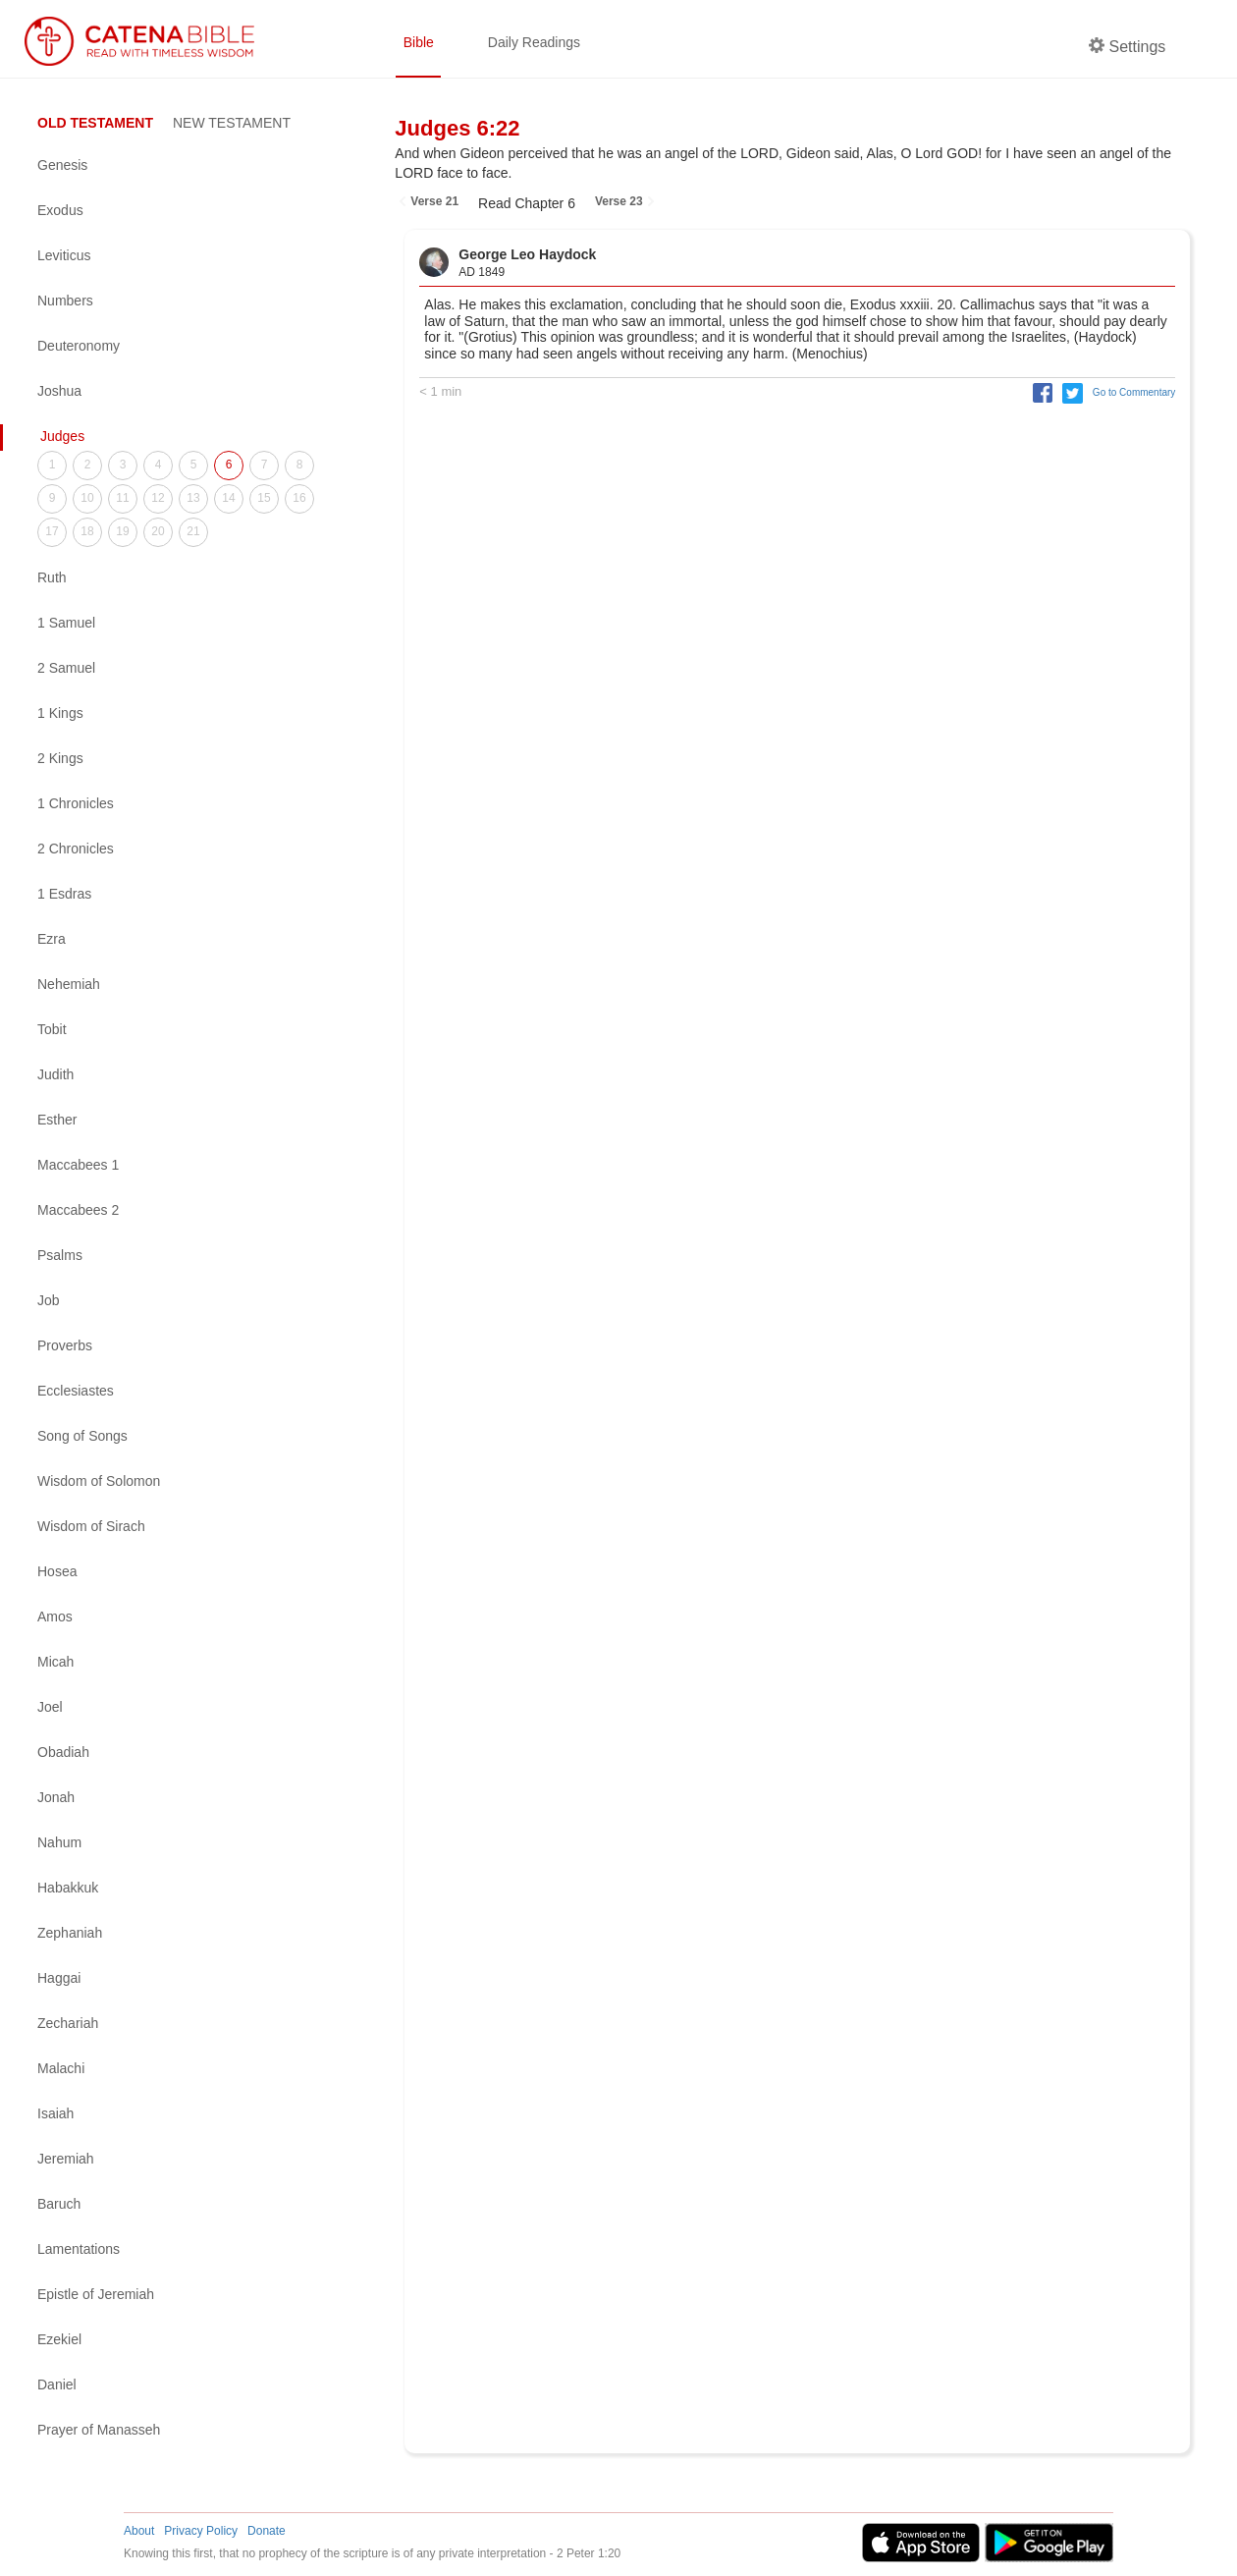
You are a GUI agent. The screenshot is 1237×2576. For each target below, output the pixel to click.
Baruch (59, 2204)
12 (157, 498)
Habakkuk (67, 1887)
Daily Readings (534, 42)
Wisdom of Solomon (98, 1481)
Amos (55, 1616)
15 (263, 498)
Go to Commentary (1135, 392)
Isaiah (55, 2113)
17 (51, 531)
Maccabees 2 (78, 1210)
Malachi (60, 2068)
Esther (57, 1119)
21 (193, 531)
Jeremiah (65, 2158)
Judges (62, 436)
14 (228, 498)
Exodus (60, 210)
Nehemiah (68, 984)
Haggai (59, 1978)
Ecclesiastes (75, 1390)
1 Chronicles (75, 803)
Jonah (56, 1797)
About (139, 2531)
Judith (55, 1074)
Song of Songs (82, 1436)
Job (48, 1300)
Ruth (52, 577)
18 (87, 531)
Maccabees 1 (78, 1165)
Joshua (59, 391)
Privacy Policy (201, 2531)
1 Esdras (64, 894)
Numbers (65, 300)
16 (299, 498)
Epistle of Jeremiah (95, 2294)
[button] (1038, 392)
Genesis (62, 165)
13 (193, 498)
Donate (266, 2531)
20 (157, 531)
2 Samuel (66, 668)
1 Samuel (66, 622)
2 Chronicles (75, 848)
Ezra (51, 939)
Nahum (59, 1842)
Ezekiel (59, 2339)
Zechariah (67, 2023)
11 (122, 498)
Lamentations (78, 2249)
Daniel (57, 2384)
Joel (50, 1707)
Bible (418, 42)
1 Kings (60, 713)
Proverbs (64, 1345)
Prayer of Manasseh (98, 2430)
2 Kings (60, 758)
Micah (55, 1662)
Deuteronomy (78, 346)
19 (122, 531)
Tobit (52, 1029)
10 (87, 498)
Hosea (57, 1571)
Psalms (59, 1255)
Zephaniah (69, 1933)
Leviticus (63, 255)
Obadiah (63, 1752)
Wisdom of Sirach (91, 1526)
